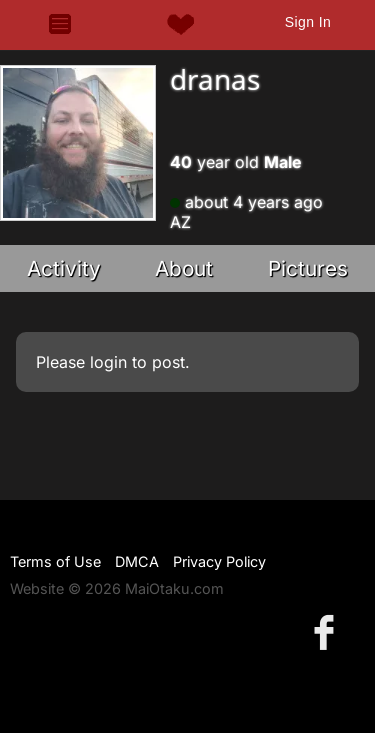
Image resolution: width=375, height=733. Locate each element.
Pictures (308, 268)
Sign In (308, 22)
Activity (64, 268)
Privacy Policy (219, 561)
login (108, 362)
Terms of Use (55, 561)
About (184, 268)
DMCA (137, 561)
